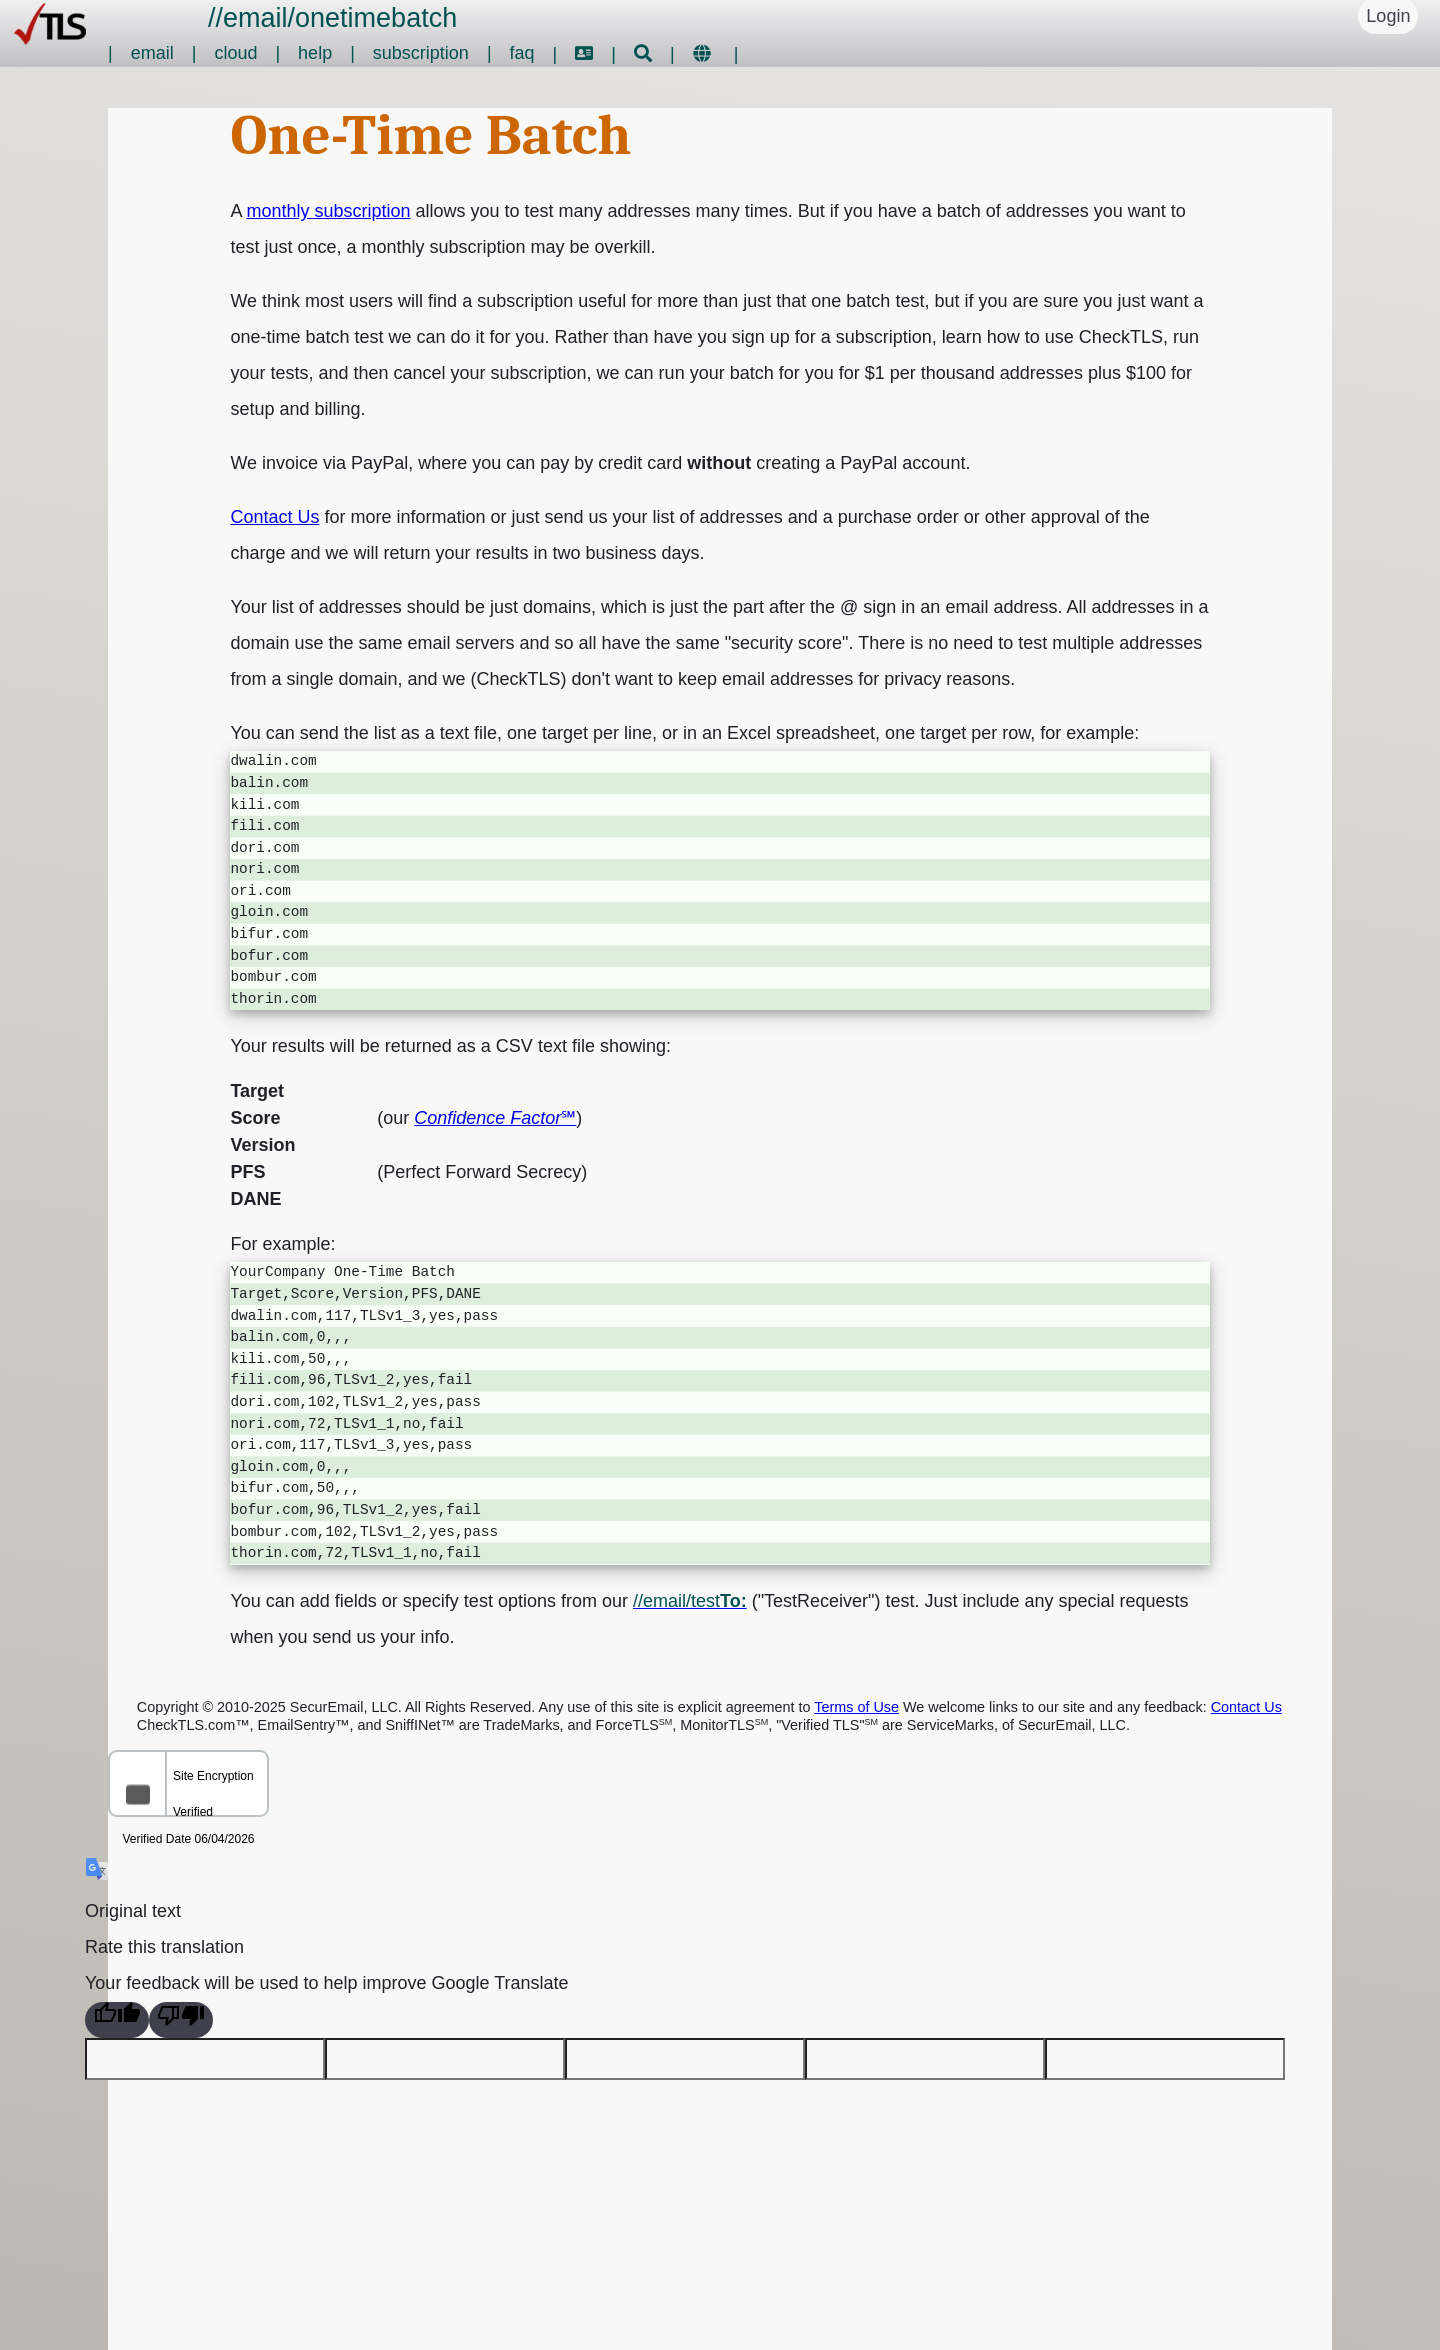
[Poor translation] (181, 2020)
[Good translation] (117, 2020)
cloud (235, 53)
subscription (421, 53)
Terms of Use (856, 1707)
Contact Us (274, 517)
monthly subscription (328, 211)
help (315, 53)
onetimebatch (376, 18)
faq (522, 53)
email (255, 18)
